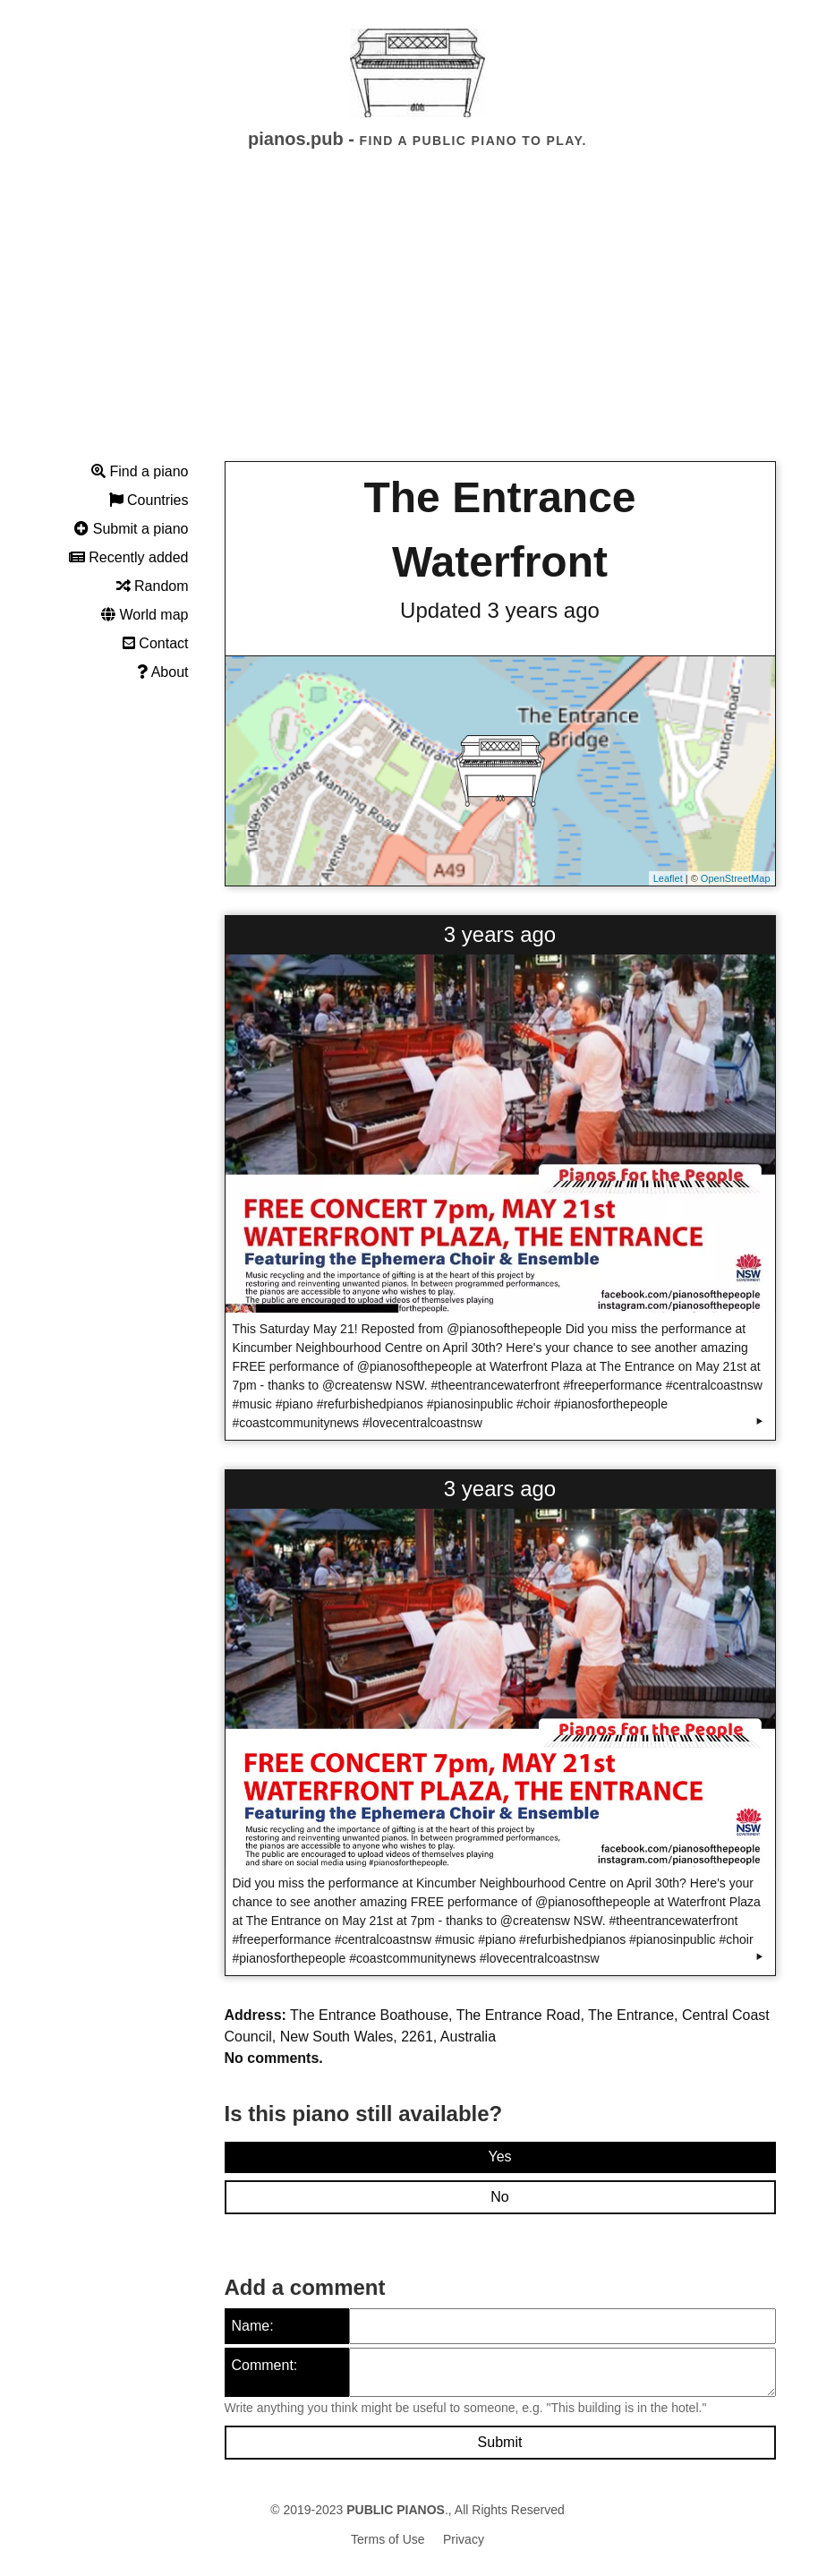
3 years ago (500, 934)
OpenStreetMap (736, 878)
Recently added (129, 557)
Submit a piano (131, 528)
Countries (149, 500)
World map (145, 614)
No (499, 2196)
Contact (156, 643)
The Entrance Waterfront (499, 530)
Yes (499, 2156)
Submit (500, 2442)
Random (152, 586)
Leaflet (668, 878)
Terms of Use (387, 2539)
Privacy (463, 2539)
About (162, 672)
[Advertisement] (417, 321)
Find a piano (140, 471)
